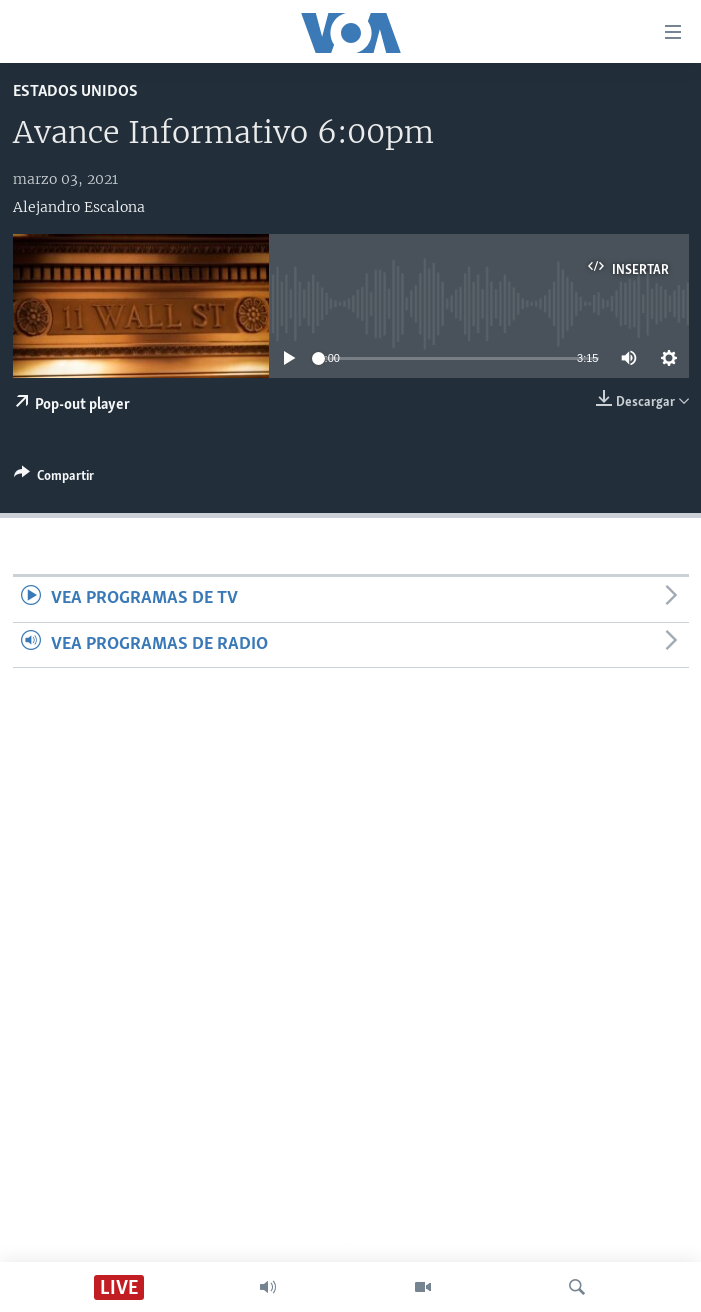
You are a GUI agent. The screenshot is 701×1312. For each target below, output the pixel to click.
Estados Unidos (75, 91)
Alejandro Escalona (79, 207)
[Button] (54, 479)
